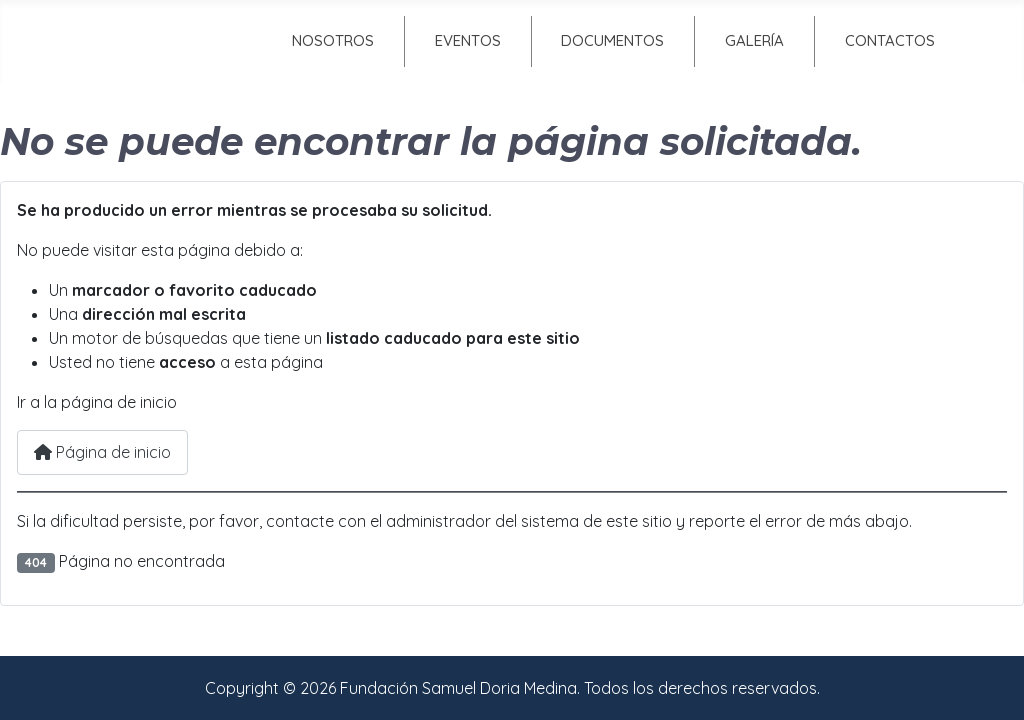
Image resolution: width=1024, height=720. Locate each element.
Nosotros (333, 40)
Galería (754, 40)
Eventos (468, 40)
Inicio (160, 40)
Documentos (612, 40)
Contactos (890, 40)
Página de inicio (102, 452)
